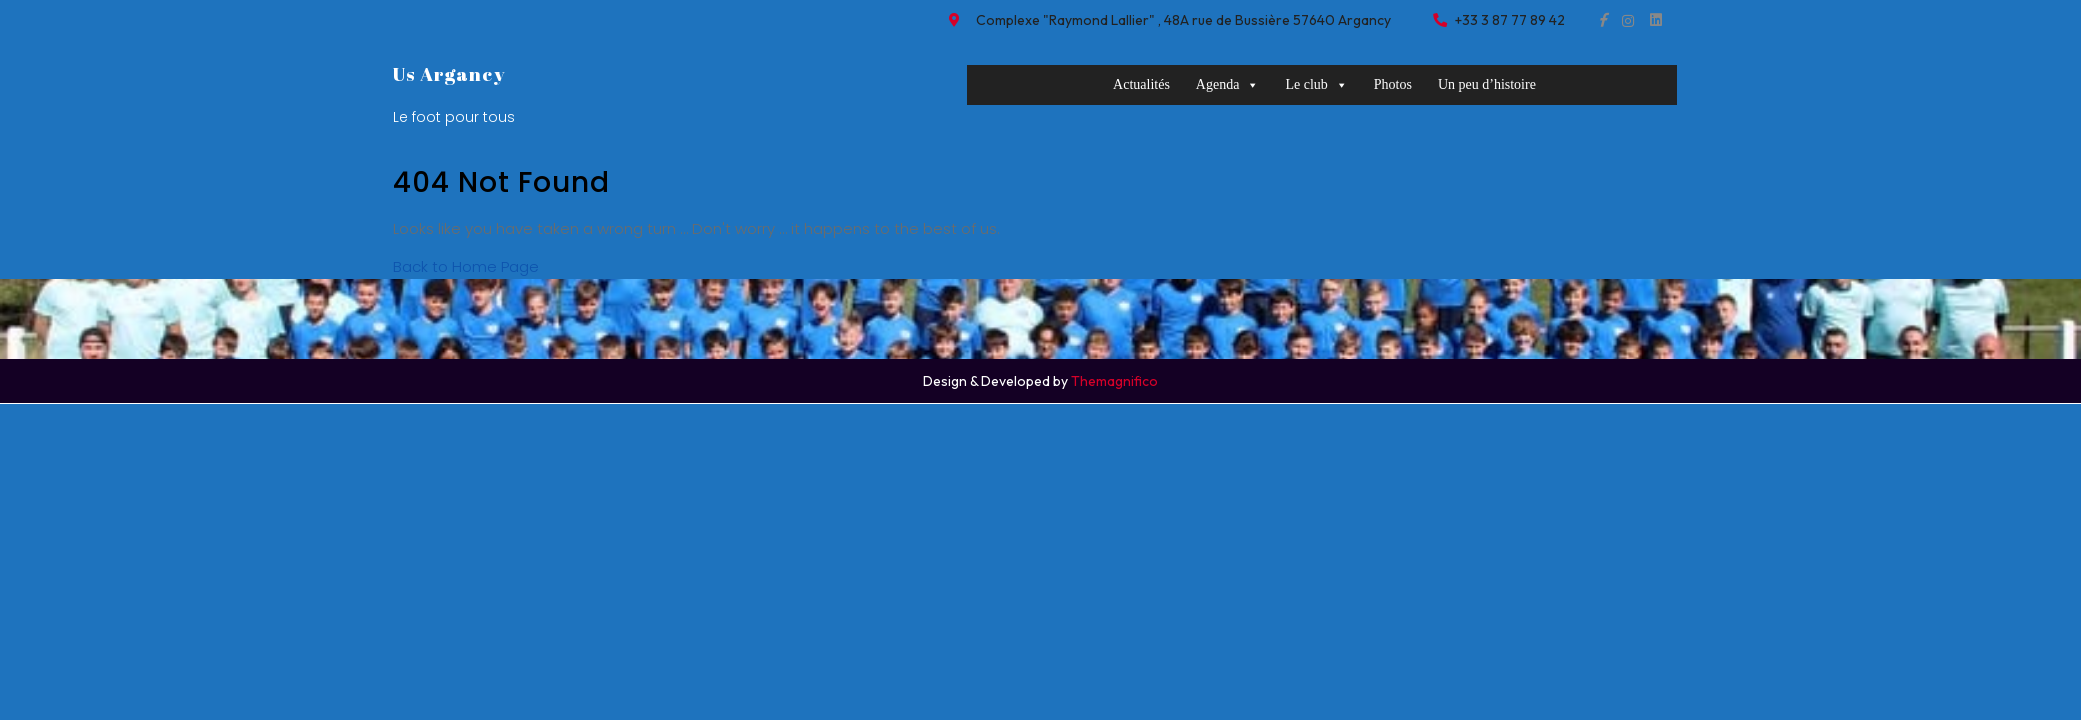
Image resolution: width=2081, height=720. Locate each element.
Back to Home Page (466, 266)
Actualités (1141, 84)
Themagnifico (1113, 381)
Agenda (1228, 85)
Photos (1393, 84)
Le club (1316, 85)
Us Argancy (449, 74)
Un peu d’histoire (1487, 84)
